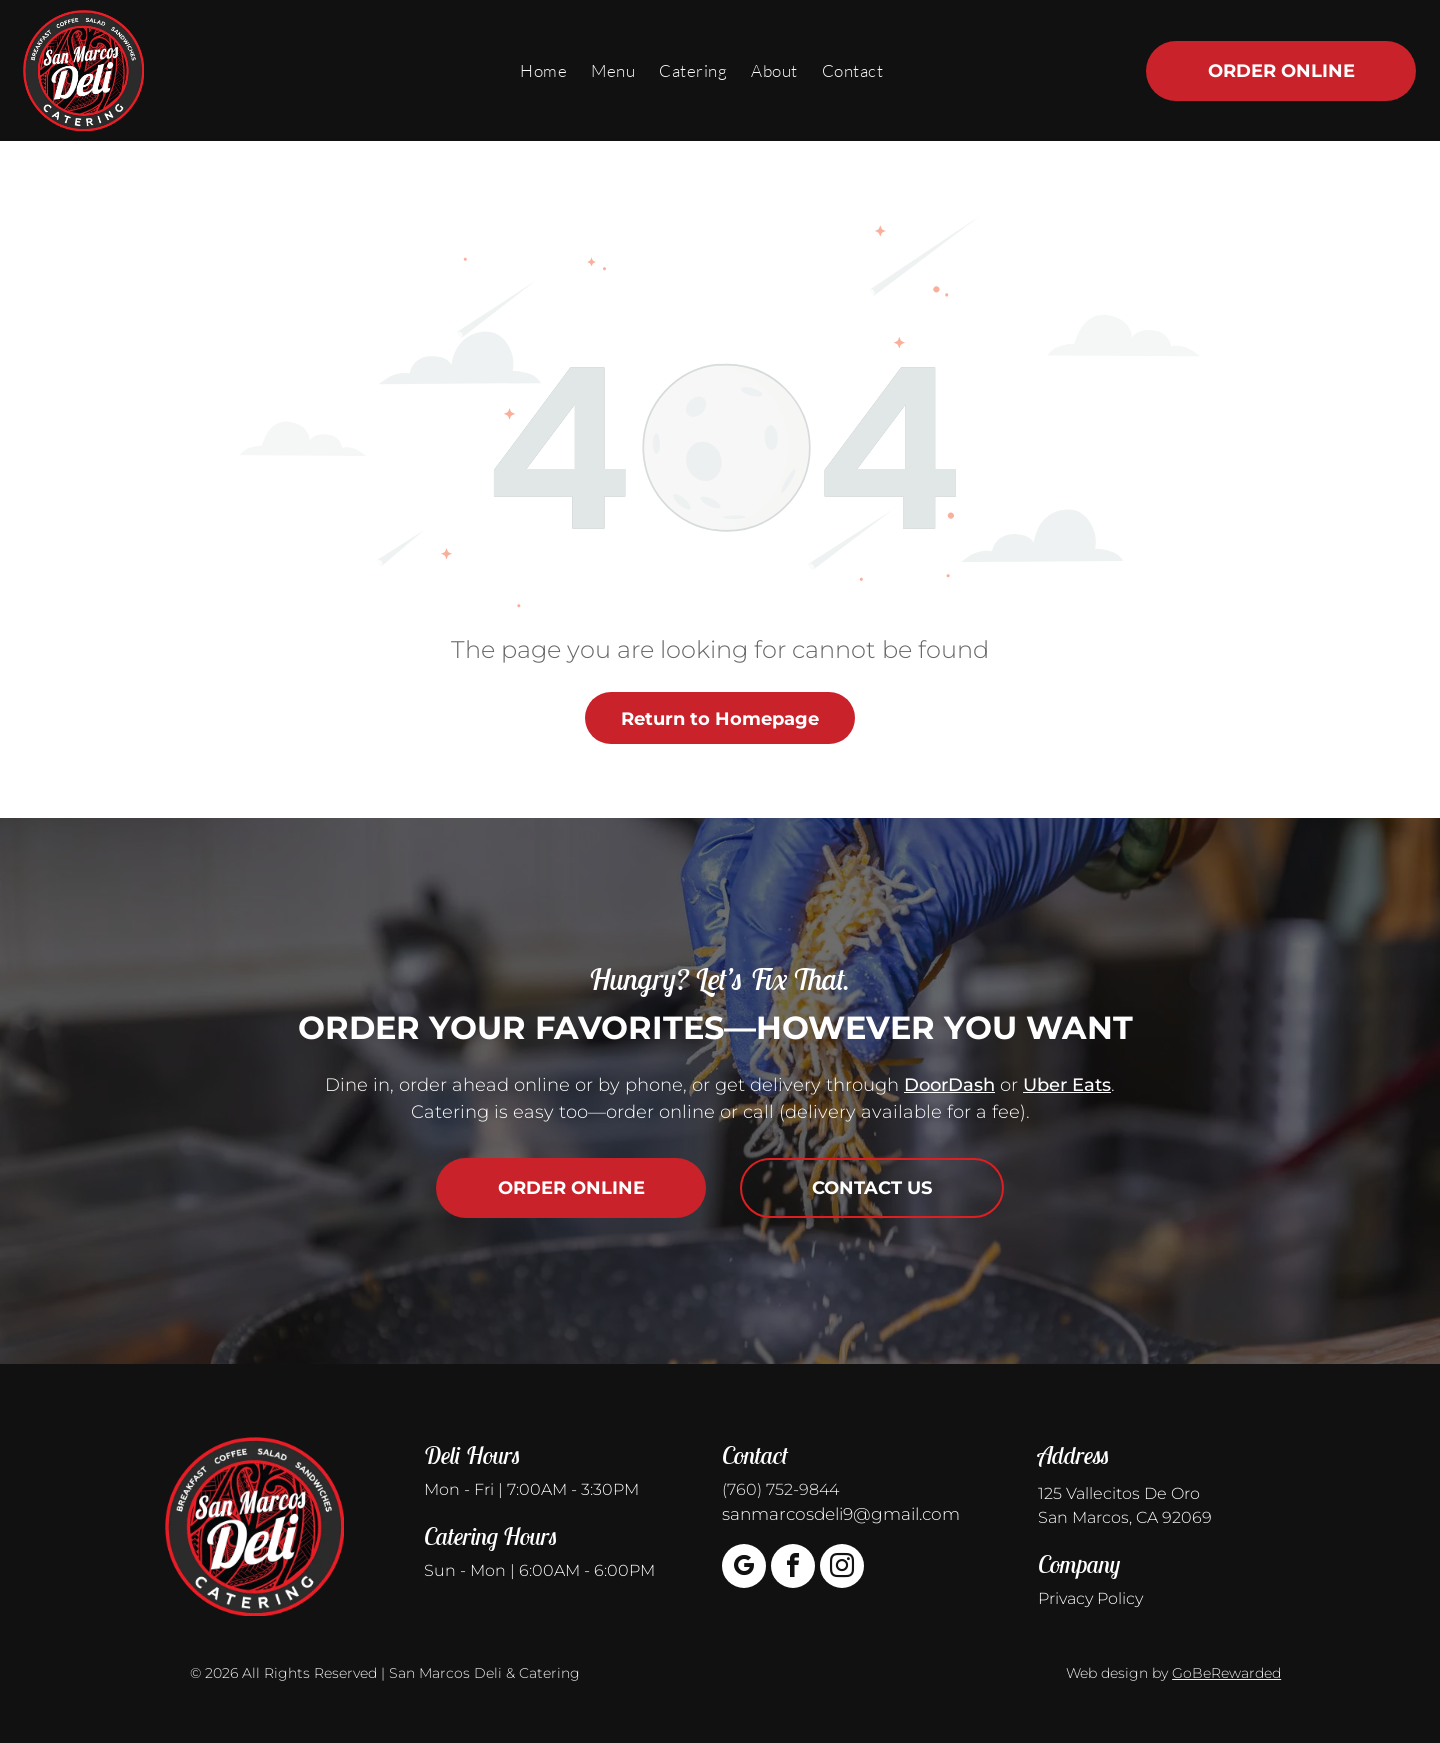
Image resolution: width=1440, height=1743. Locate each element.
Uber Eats (1067, 1085)
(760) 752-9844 (780, 1489)
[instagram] (842, 1568)
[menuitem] (543, 70)
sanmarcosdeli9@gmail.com (841, 1514)
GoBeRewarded (1226, 1673)
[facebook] (793, 1568)
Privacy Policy (1090, 1598)
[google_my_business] (744, 1568)
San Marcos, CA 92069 (1125, 1517)
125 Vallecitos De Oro (1119, 1493)
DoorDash (949, 1085)
